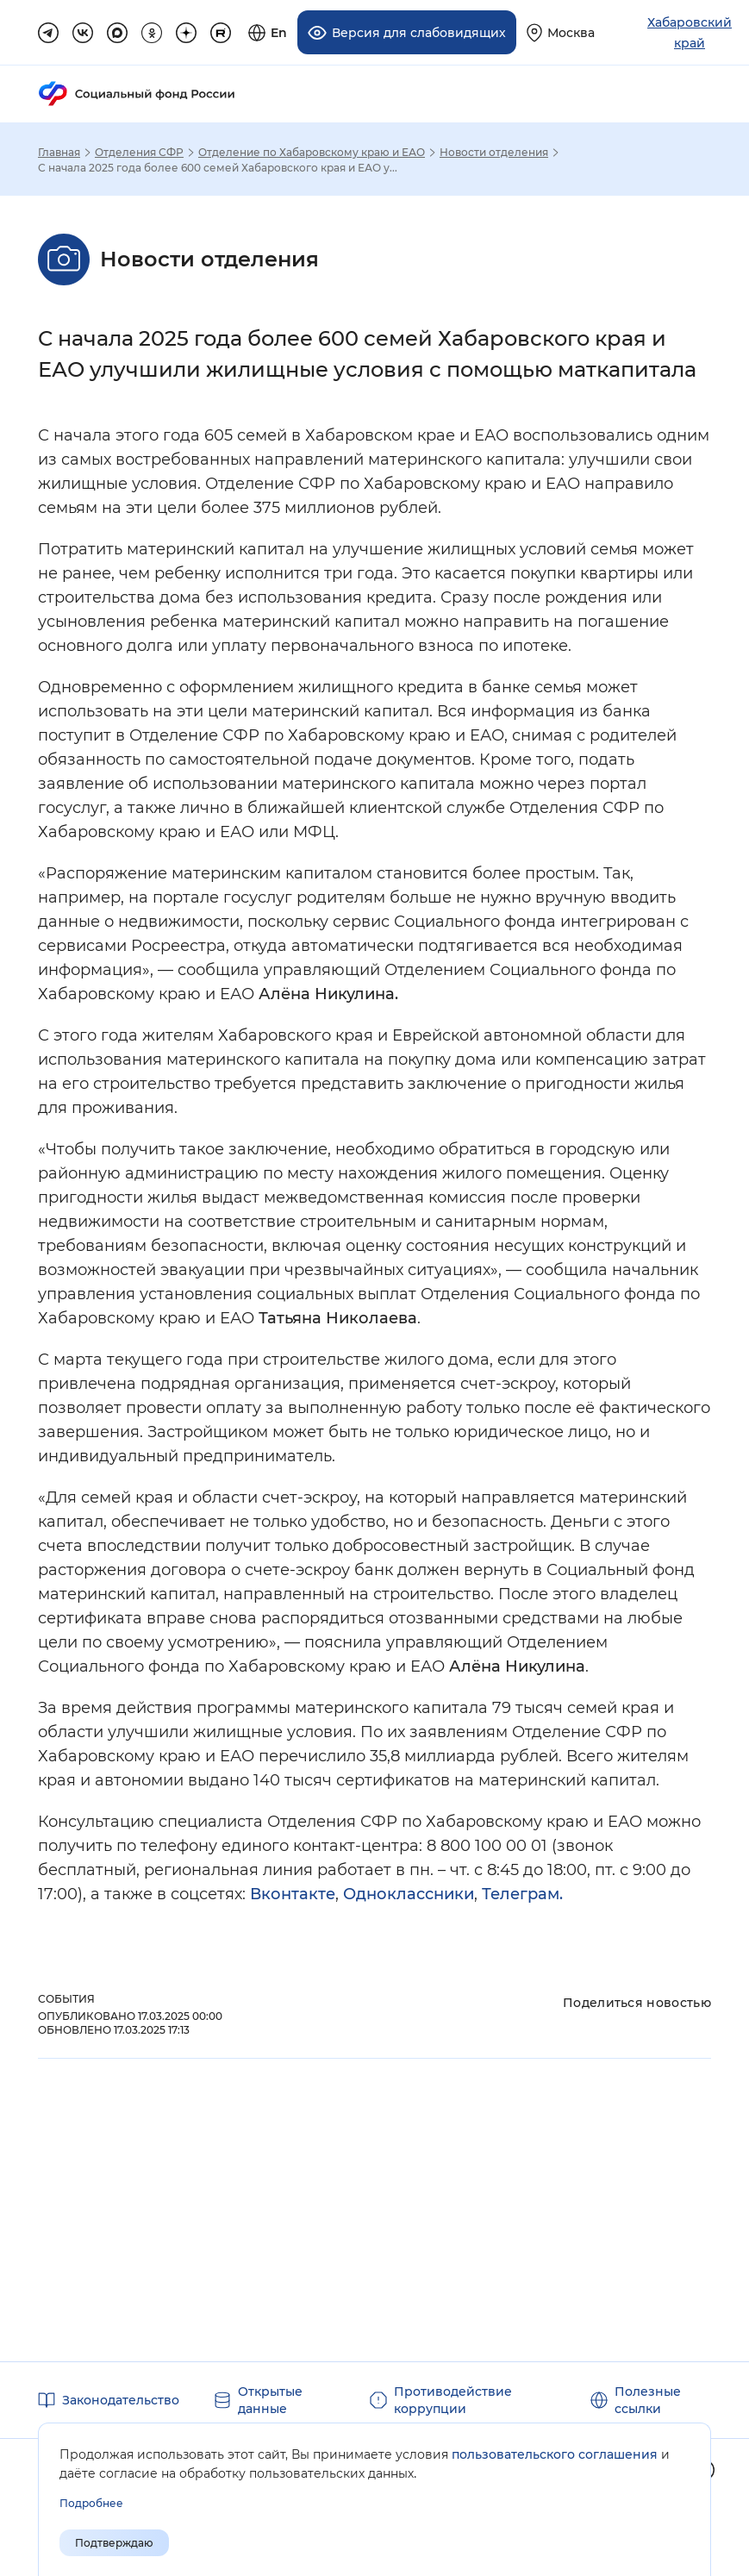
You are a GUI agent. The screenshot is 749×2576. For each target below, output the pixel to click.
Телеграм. (522, 1893)
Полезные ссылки (648, 2400)
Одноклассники (408, 1893)
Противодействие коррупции (453, 2400)
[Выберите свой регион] (561, 32)
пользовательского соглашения (555, 2454)
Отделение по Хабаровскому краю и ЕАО (311, 152)
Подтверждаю (114, 2542)
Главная (59, 152)
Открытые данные (270, 2400)
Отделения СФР (139, 152)
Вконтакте (292, 1893)
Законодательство (120, 2400)
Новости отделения (494, 152)
